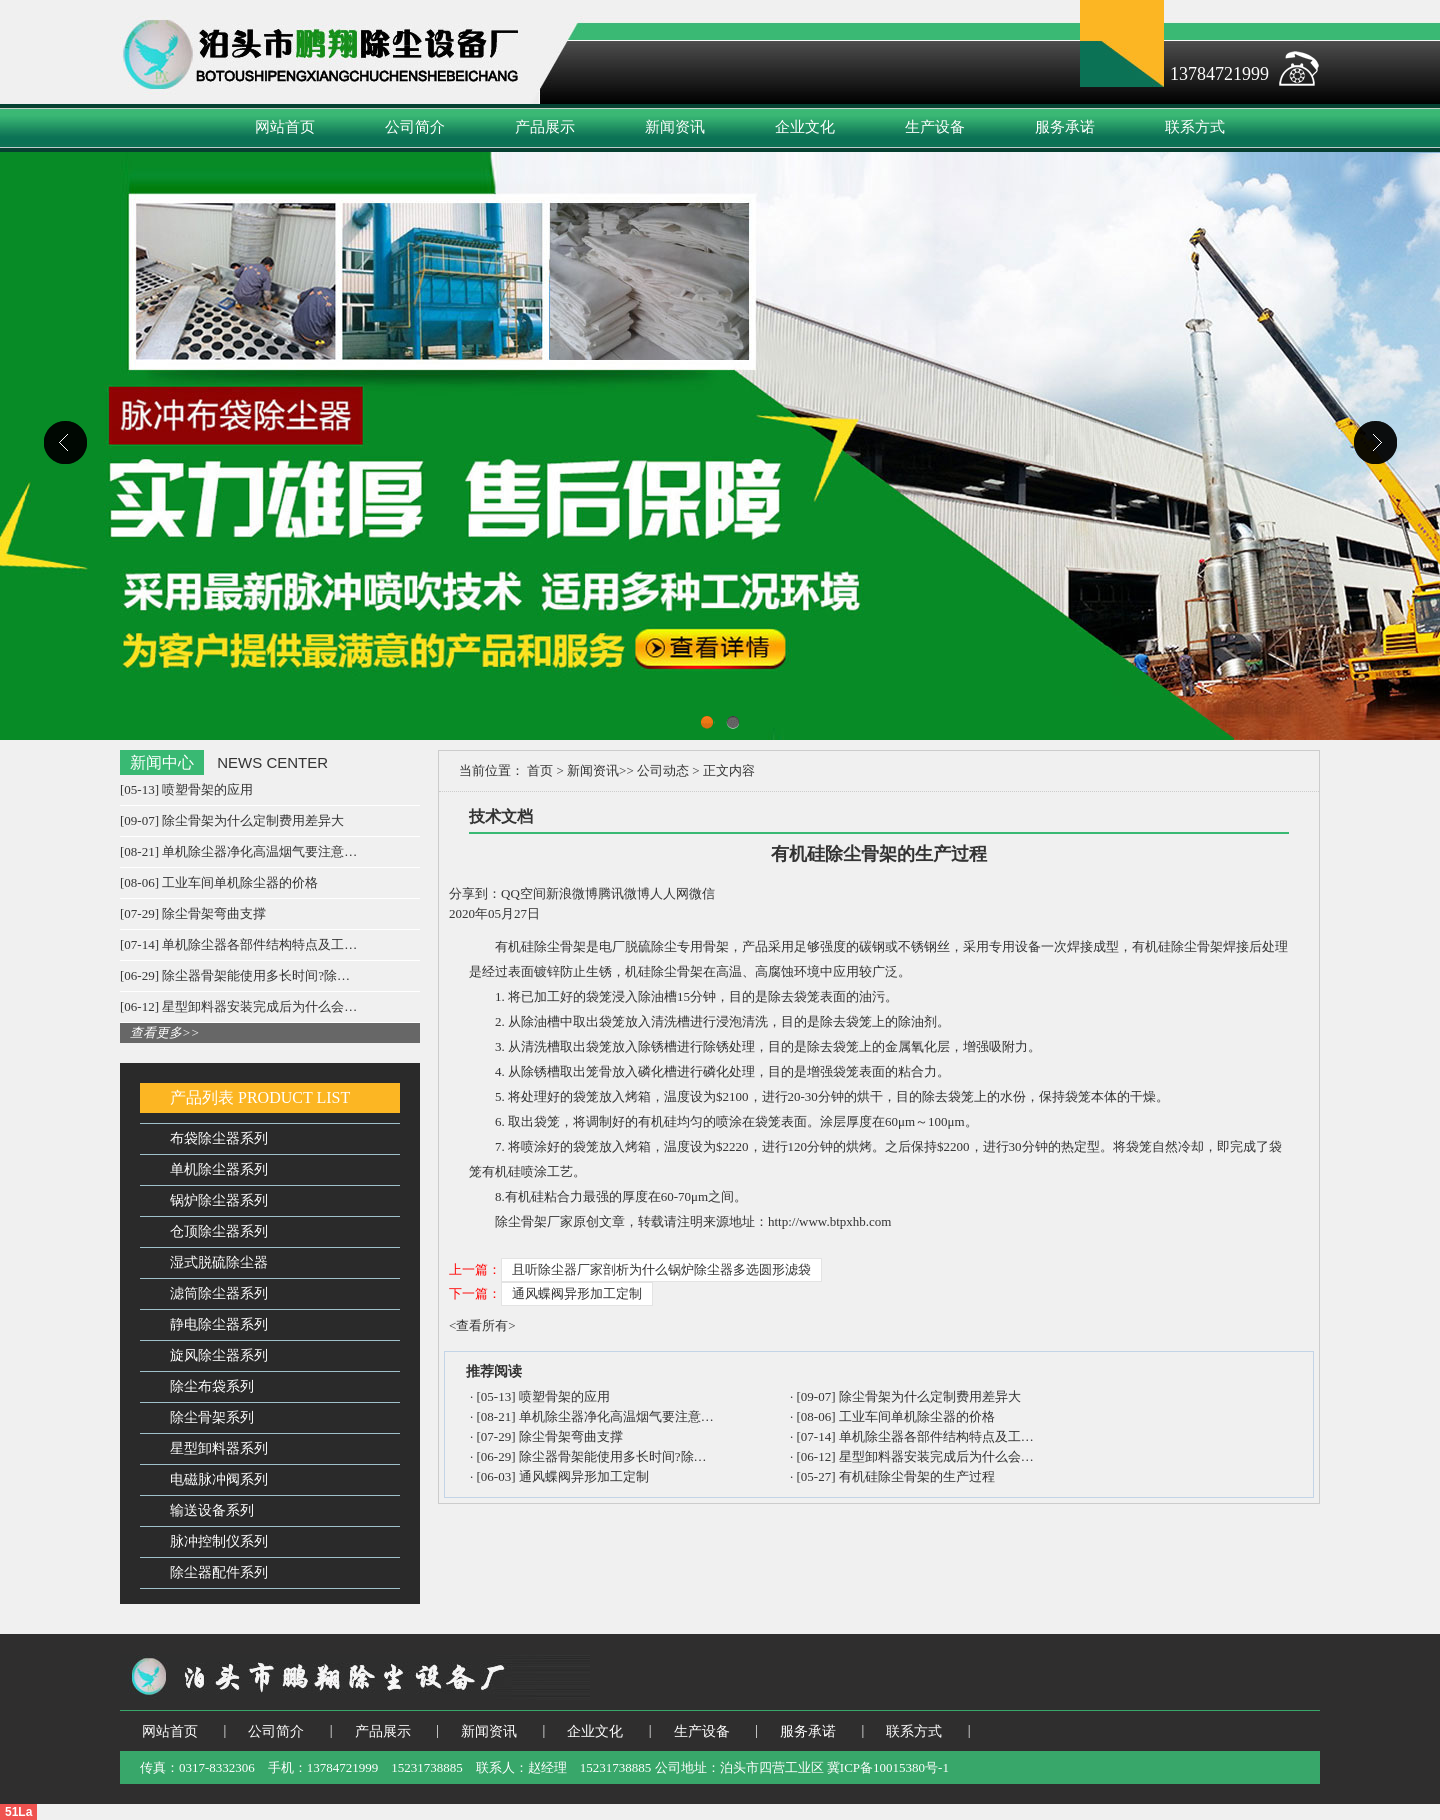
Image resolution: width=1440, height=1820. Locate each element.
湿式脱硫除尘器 (219, 1262)
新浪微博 (572, 893)
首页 (540, 770)
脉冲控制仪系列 (219, 1541)
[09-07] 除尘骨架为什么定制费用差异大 (232, 820)
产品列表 (202, 1097)
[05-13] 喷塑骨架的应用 (186, 789)
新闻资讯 (675, 127)
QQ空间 (523, 893)
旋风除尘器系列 (219, 1355)
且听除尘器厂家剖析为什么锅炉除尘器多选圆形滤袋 (661, 1269)
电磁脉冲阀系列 (219, 1479)
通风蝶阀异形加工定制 (577, 1293)
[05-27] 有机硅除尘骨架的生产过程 (896, 1476)
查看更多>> (165, 1032)
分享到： (475, 893)
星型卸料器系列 (219, 1448)
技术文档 (501, 816)
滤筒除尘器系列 (219, 1293)
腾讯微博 (624, 893)
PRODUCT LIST (294, 1097)
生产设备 (935, 127)
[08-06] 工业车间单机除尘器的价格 (219, 882)
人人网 (669, 893)
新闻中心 (162, 762)
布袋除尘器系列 (219, 1138)
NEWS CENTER (272, 762)
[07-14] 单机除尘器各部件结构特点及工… (238, 944)
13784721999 (1219, 74)
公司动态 (663, 770)
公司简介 (415, 127)
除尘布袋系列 (212, 1386)
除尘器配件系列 (219, 1572)
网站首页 (285, 127)
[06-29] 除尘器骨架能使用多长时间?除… (235, 975)
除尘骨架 (560, 946)
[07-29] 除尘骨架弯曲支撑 (193, 913)
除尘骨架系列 (212, 1417)
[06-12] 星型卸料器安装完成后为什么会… (238, 1006)
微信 (702, 893)
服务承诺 (1065, 127)
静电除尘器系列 (219, 1324)
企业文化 (805, 127)
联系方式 (1195, 127)
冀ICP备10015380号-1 (888, 1767)
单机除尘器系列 (219, 1169)
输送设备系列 (212, 1510)
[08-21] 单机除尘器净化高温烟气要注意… (238, 851)
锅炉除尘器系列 (219, 1200)
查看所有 (482, 1325)
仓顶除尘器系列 (219, 1231)
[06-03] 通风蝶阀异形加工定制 (563, 1476)
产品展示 (545, 127)
